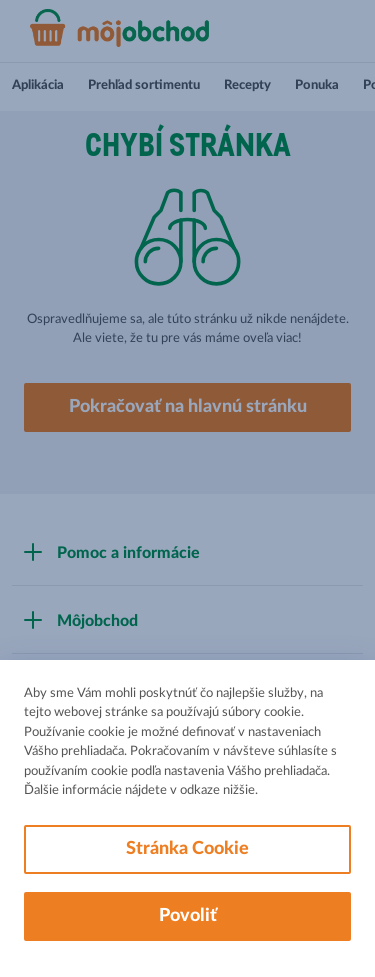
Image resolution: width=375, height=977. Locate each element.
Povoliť (188, 916)
